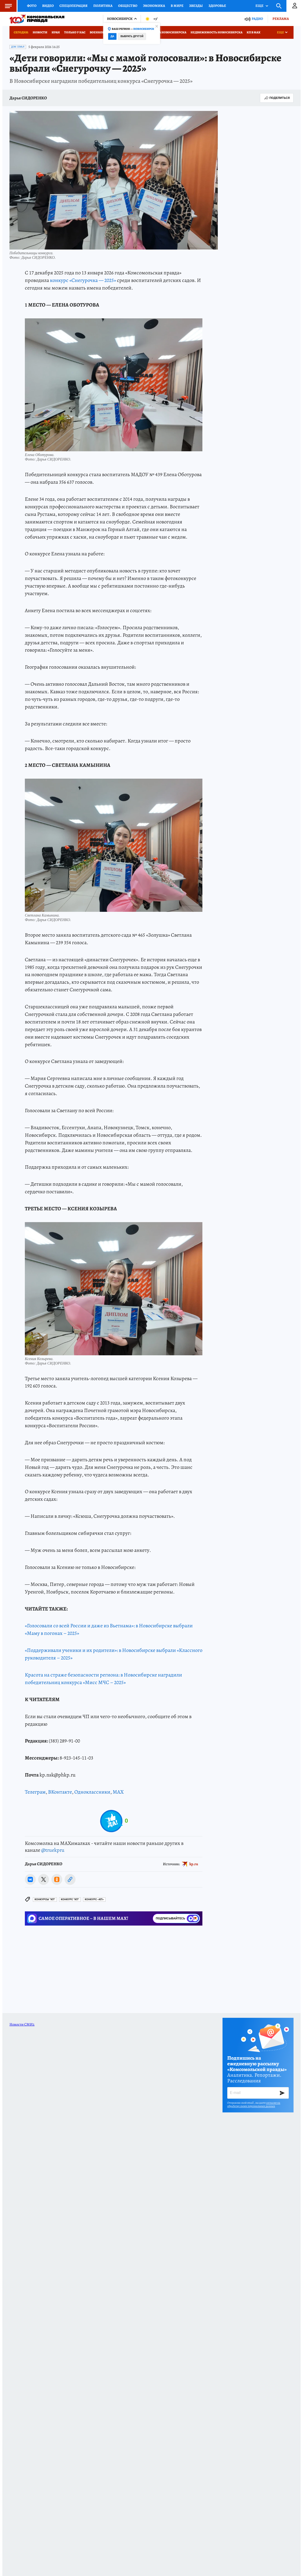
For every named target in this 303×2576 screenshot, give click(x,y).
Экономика (154, 5)
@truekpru (52, 1850)
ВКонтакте (60, 1791)
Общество (127, 5)
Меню (6, 6)
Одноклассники (92, 1791)
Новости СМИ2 (22, 2024)
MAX (118, 1791)
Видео (48, 5)
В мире (177, 5)
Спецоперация (73, 5)
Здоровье (217, 5)
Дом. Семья (17, 47)
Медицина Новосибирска (164, 32)
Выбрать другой (131, 36)
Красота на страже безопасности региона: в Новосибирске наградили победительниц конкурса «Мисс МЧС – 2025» (103, 1678)
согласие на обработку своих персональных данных (253, 2104)
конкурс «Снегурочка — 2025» (83, 280)
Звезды (196, 5)
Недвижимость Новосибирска (216, 32)
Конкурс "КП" (70, 1899)
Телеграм (35, 1791)
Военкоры (98, 32)
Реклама (280, 18)
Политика (102, 5)
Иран (56, 32)
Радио (257, 19)
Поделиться (277, 98)
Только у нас (74, 32)
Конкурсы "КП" (45, 1899)
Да (112, 36)
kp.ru (193, 1864)
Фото (31, 5)
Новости (40, 32)
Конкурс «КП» (94, 1899)
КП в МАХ (253, 32)
